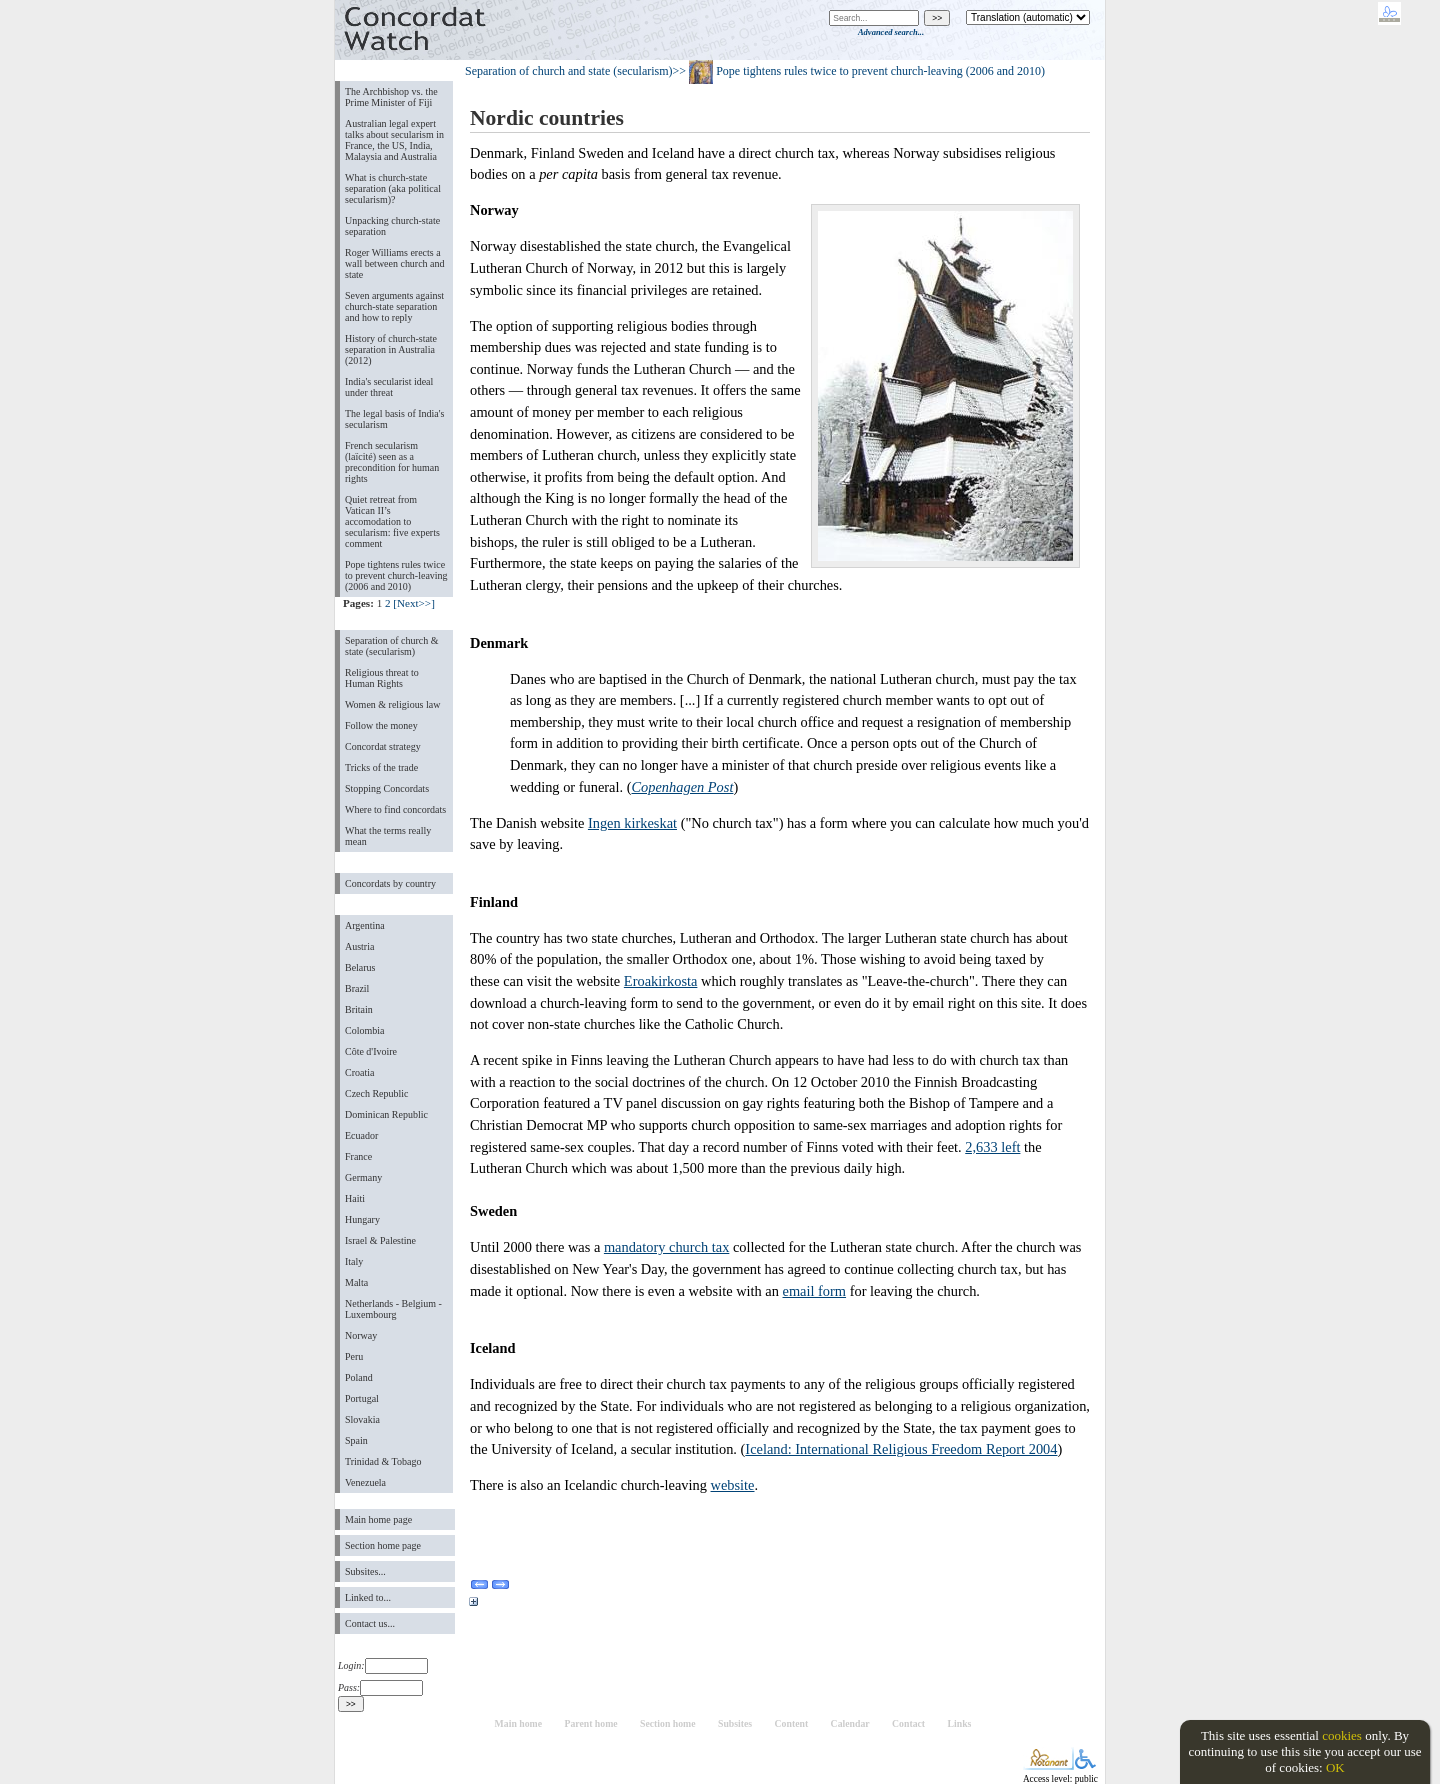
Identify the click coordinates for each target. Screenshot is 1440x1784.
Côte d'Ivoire (371, 1051)
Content (792, 1723)
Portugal (362, 1398)
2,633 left (992, 1147)
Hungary (362, 1219)
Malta (356, 1282)
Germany (363, 1177)
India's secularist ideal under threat (389, 387)
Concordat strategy (383, 746)
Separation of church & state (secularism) (391, 646)
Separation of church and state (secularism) (569, 71)
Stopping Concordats (387, 788)
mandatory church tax (666, 1247)
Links (960, 1723)
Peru (354, 1356)
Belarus (360, 967)
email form (815, 1291)
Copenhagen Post (682, 787)
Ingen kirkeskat (632, 823)
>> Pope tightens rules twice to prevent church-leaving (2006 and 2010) (859, 71)
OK (1335, 1767)
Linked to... (368, 1597)
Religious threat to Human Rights (382, 678)
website (733, 1485)
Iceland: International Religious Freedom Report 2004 (901, 1449)
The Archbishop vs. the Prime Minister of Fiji (391, 97)
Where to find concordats (395, 809)
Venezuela (365, 1482)
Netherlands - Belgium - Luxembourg (393, 1309)
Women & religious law (392, 704)
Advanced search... (891, 32)
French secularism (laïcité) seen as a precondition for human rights (392, 462)
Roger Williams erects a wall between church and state (395, 263)
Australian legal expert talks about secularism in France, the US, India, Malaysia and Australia (394, 140)
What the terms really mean (388, 836)
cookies (1342, 1735)
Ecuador (361, 1135)
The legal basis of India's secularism (394, 419)
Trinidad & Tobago (383, 1461)
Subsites (735, 1723)
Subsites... (365, 1571)
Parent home (590, 1723)
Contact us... (370, 1623)
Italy (354, 1261)
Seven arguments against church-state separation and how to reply (394, 306)
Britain (359, 1009)
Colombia (364, 1030)
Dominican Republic (386, 1114)
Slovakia (362, 1419)
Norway (361, 1335)
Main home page (378, 1519)
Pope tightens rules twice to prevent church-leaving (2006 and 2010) (396, 575)
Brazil (357, 988)
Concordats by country (390, 883)
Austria (359, 946)
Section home (668, 1723)
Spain (356, 1440)
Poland (359, 1377)
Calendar (850, 1723)
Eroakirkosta (661, 981)
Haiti (355, 1198)
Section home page (383, 1545)
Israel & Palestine (380, 1240)
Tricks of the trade (381, 767)
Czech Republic (377, 1093)
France (358, 1156)
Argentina (365, 925)
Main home (518, 1723)
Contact (908, 1723)
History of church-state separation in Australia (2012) (391, 349)
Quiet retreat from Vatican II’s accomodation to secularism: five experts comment (392, 521)
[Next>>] (414, 603)
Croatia (359, 1072)
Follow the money (381, 725)
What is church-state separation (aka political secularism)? (393, 188)
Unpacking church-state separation (392, 226)
